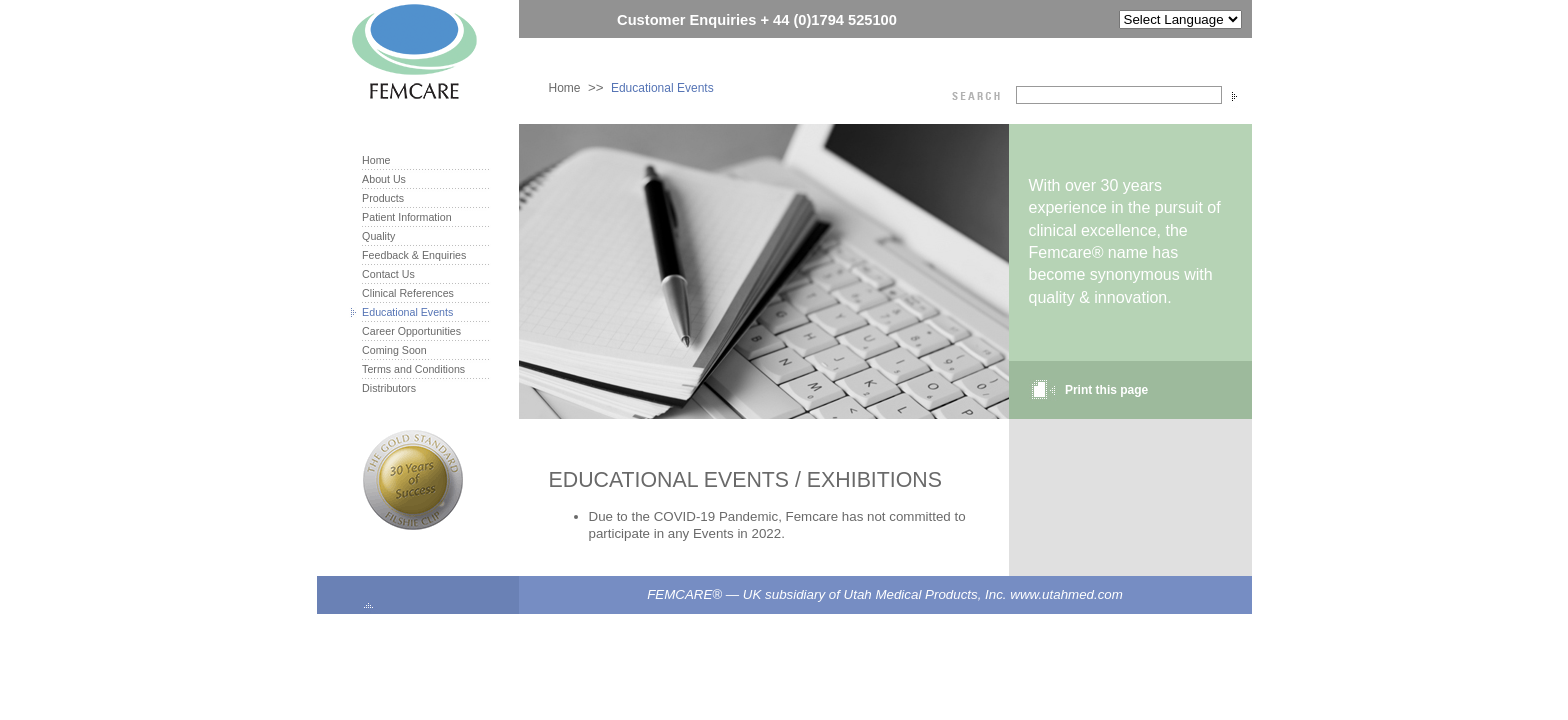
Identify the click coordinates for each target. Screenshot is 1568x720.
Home (565, 88)
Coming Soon (394, 350)
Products (383, 198)
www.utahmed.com (1066, 594)
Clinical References (408, 293)
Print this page (1106, 390)
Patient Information (406, 217)
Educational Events (662, 88)
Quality (378, 236)
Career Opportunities (411, 331)
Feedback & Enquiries (414, 255)
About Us (384, 179)
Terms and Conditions (413, 369)
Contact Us (388, 274)
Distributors (389, 388)
